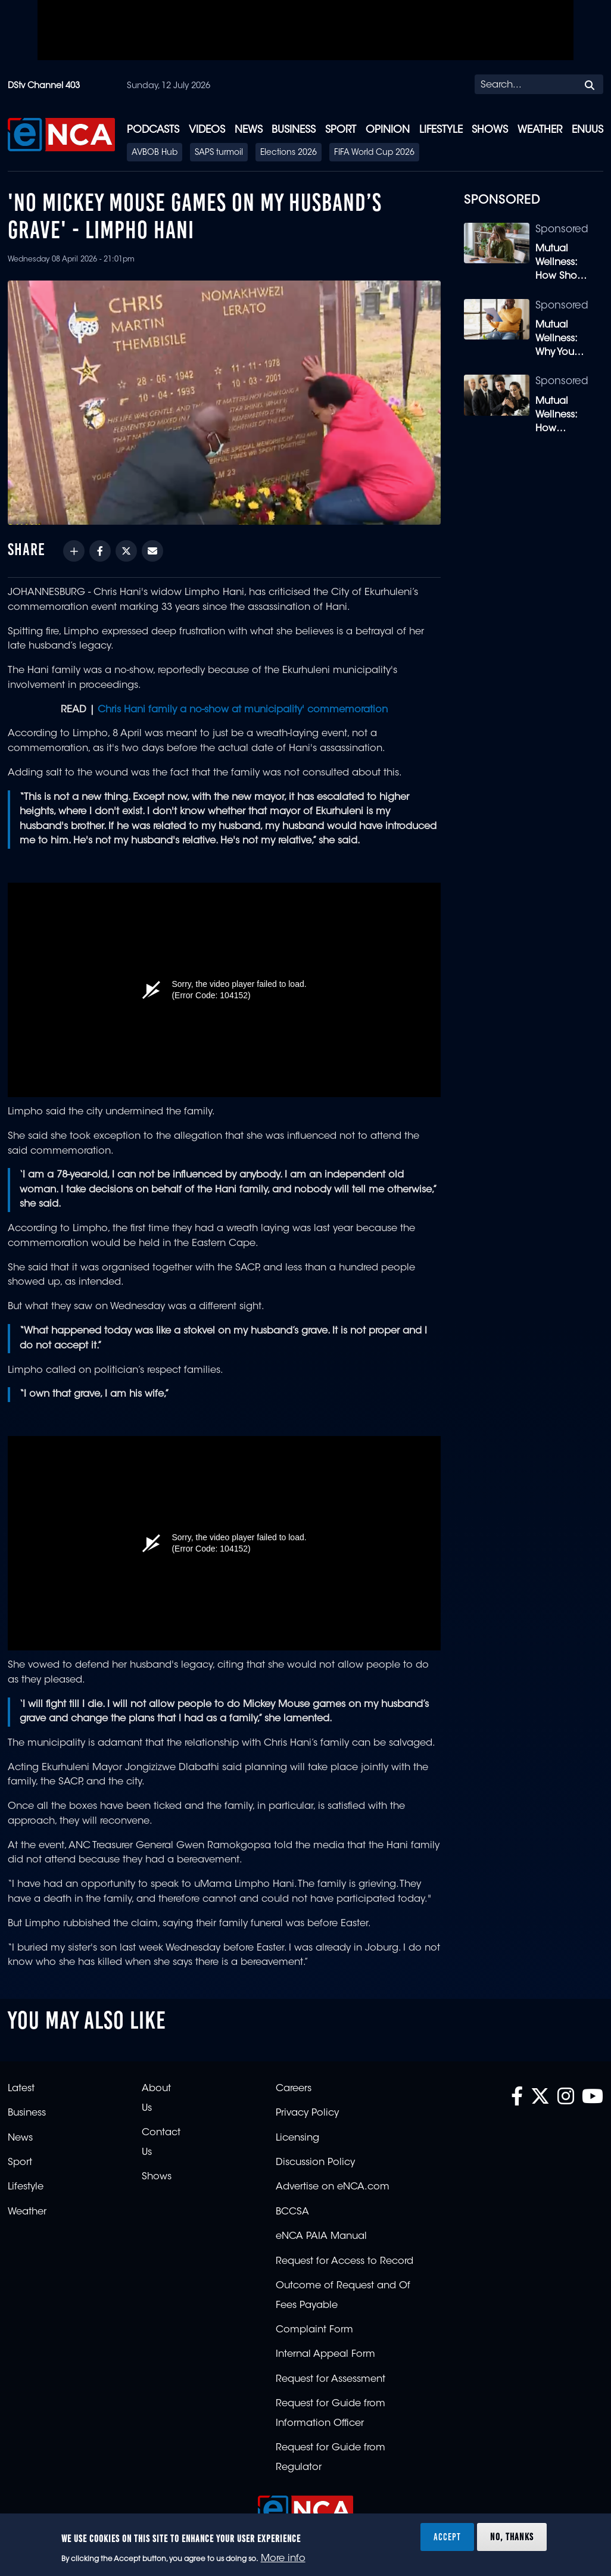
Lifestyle (441, 130)
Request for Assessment (330, 2379)
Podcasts (153, 130)
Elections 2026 (288, 153)
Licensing (297, 2138)
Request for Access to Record (344, 2261)
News (249, 130)
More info (283, 2558)
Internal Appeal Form (325, 2354)
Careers (293, 2089)
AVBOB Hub (154, 153)
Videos (207, 130)
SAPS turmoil (219, 153)
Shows (490, 130)
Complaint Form (314, 2330)
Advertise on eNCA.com (332, 2187)
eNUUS (587, 130)
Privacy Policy (307, 2113)
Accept (447, 2537)
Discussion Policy (315, 2162)
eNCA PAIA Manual (321, 2236)
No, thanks (512, 2537)
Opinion (388, 130)
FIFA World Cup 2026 (374, 153)
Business (294, 130)
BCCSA (292, 2212)
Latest (21, 2089)
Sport (340, 130)
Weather (540, 130)
